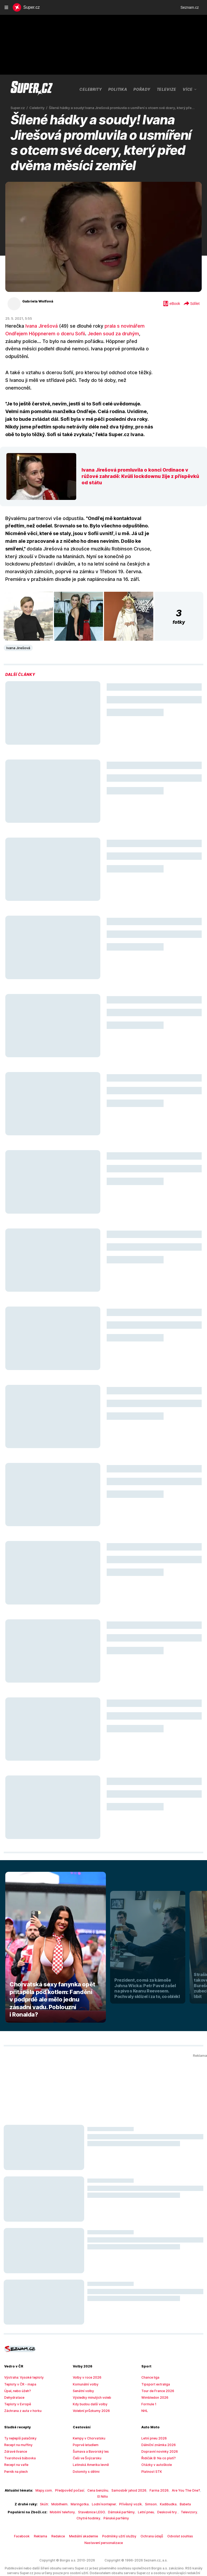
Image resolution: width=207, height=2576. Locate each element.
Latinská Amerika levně (89, 2450)
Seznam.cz (190, 7)
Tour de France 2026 (156, 2376)
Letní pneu (129, 2491)
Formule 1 (148, 2389)
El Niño (193, 2475)
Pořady (122, 89)
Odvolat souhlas (174, 2515)
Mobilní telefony (51, 2491)
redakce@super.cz (189, 2557)
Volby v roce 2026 (85, 2362)
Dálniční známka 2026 (157, 2430)
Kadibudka (162, 2483)
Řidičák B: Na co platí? (157, 2443)
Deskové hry (149, 2491)
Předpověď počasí (64, 2475)
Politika (98, 89)
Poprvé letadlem (84, 2430)
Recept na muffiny (17, 2430)
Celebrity (71, 89)
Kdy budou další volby (88, 2389)
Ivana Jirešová (39, 326)
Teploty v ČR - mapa (18, 2369)
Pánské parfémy (102, 2497)
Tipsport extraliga (153, 2369)
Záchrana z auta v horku (21, 2396)
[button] (28, 601)
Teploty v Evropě (16, 2389)
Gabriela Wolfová (36, 301)
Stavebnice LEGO (78, 2491)
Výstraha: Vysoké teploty (21, 2362)
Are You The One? (172, 2475)
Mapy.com (41, 2475)
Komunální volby (84, 2369)
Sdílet (191, 304)
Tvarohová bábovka (18, 2443)
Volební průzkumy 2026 (89, 2396)
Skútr (48, 2483)
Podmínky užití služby (119, 2515)
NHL (144, 2396)
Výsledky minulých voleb (90, 2382)
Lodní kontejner (103, 2483)
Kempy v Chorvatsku (87, 2423)
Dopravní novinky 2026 (157, 2436)
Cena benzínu (91, 2475)
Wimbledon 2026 (153, 2382)
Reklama (45, 2515)
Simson (146, 2483)
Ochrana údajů (148, 2515)
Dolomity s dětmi (84, 2456)
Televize (147, 89)
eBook (171, 304)
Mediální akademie (86, 2515)
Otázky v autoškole (154, 2450)
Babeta (178, 2483)
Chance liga (149, 2362)
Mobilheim (62, 2483)
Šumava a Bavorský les (89, 2436)
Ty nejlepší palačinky (19, 2423)
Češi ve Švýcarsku (86, 2443)
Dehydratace (13, 2382)
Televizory (169, 2491)
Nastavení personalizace (103, 2521)
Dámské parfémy (107, 2491)
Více (189, 89)
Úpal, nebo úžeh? (16, 2376)
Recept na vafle (15, 2450)
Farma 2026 (147, 2475)
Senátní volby (82, 2376)
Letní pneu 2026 (152, 2423)
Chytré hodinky (189, 2491)
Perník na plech (15, 2456)
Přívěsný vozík (127, 2483)
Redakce (62, 2515)
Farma (170, 89)
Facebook (28, 2515)
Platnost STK (150, 2456)
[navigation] (6, 7)
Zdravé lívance (14, 2436)
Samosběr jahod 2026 (119, 2475)
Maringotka (81, 2483)
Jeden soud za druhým (107, 334)
